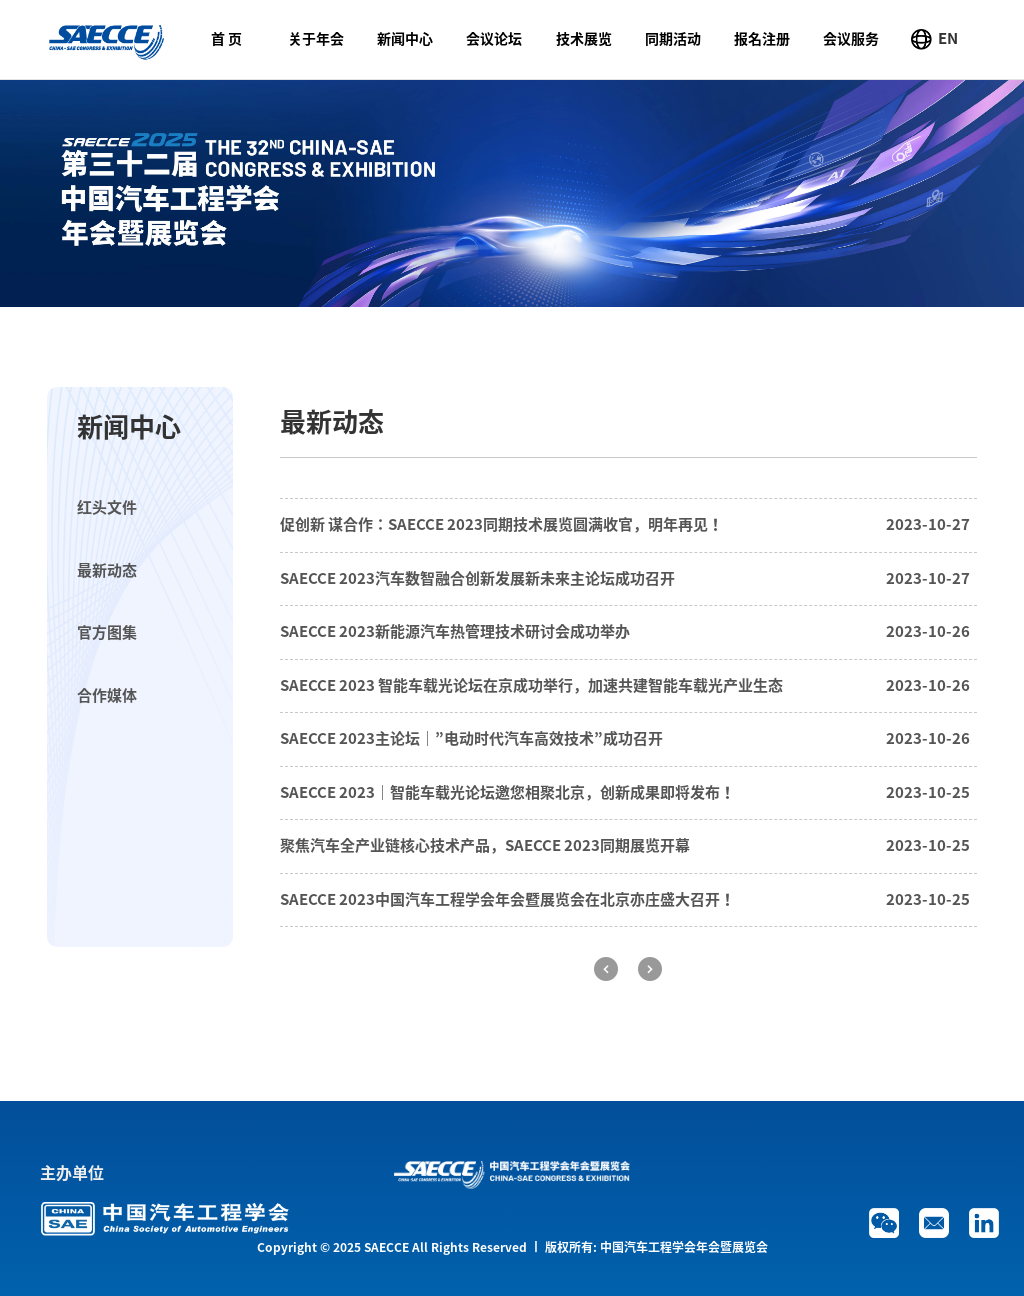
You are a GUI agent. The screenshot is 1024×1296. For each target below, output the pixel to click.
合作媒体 (107, 695)
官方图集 (107, 632)
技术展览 (584, 39)
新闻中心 (405, 39)
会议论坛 (494, 39)
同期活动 (673, 39)
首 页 (226, 39)
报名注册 (762, 39)
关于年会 (316, 39)
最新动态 (107, 570)
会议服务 (851, 39)
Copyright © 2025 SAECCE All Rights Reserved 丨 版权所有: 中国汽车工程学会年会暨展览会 (512, 1247)
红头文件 (107, 507)
